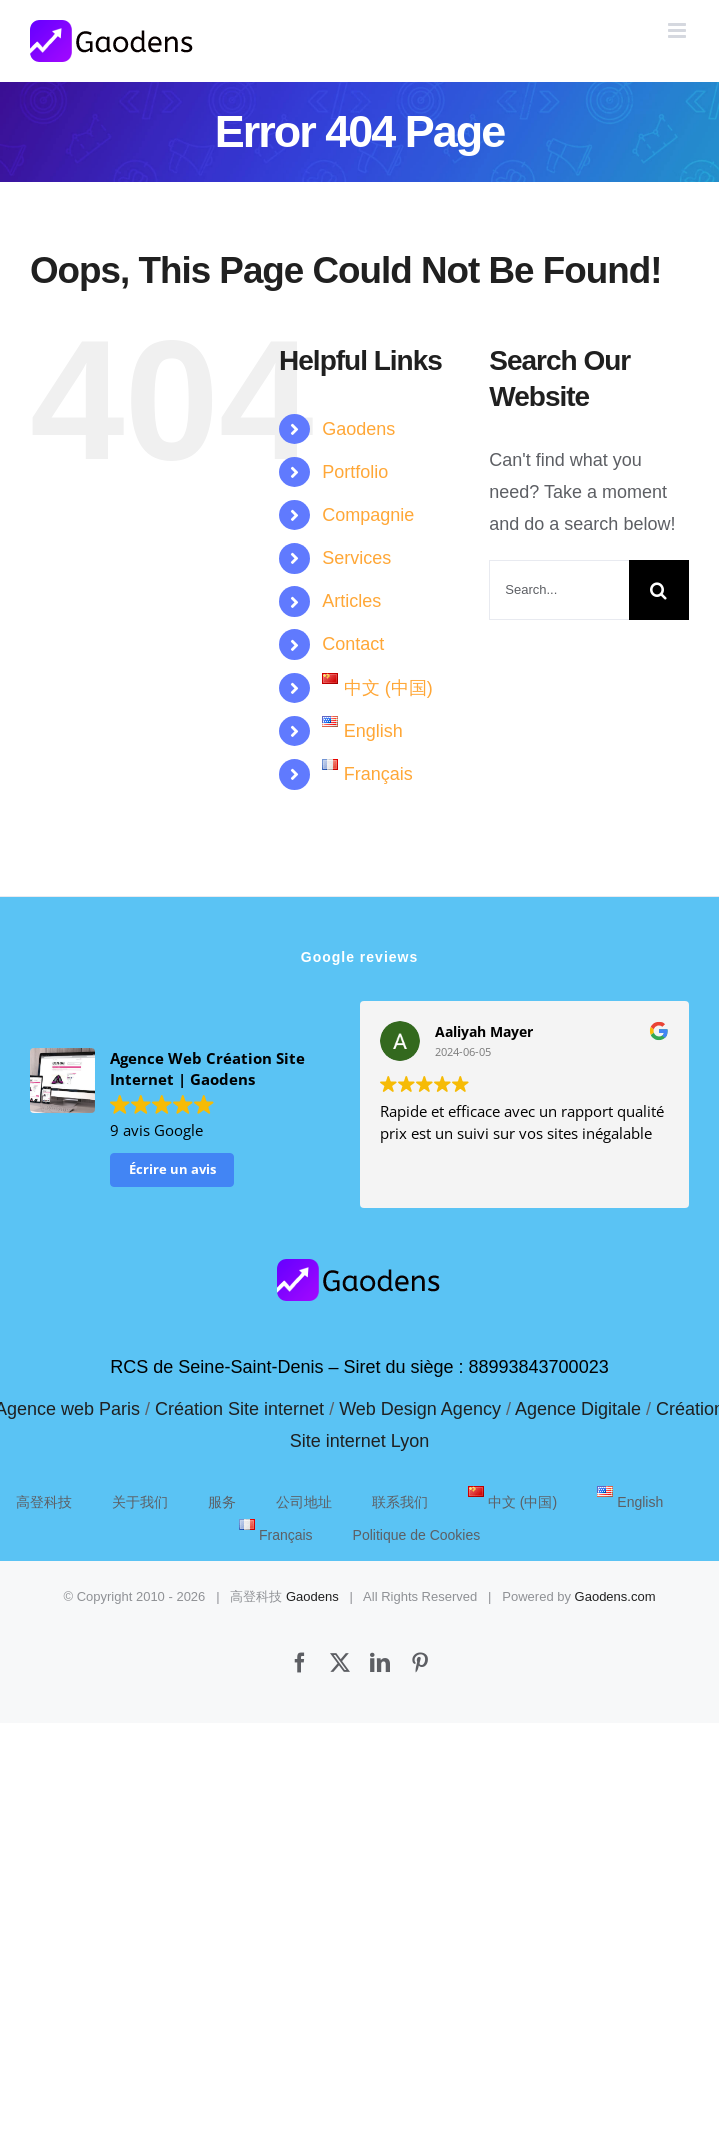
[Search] (659, 590)
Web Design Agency (420, 1409)
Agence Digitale (578, 1409)
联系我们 (400, 1502)
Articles (351, 601)
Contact (353, 644)
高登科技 (44, 1502)
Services (356, 558)
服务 (222, 1502)
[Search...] (559, 590)
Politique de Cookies (417, 1535)
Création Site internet (239, 1409)
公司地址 (304, 1502)
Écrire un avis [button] (172, 1169)
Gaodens (358, 429)
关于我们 (140, 1502)
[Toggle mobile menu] (678, 30)
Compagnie (368, 515)
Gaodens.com (615, 1596)
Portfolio (355, 472)
